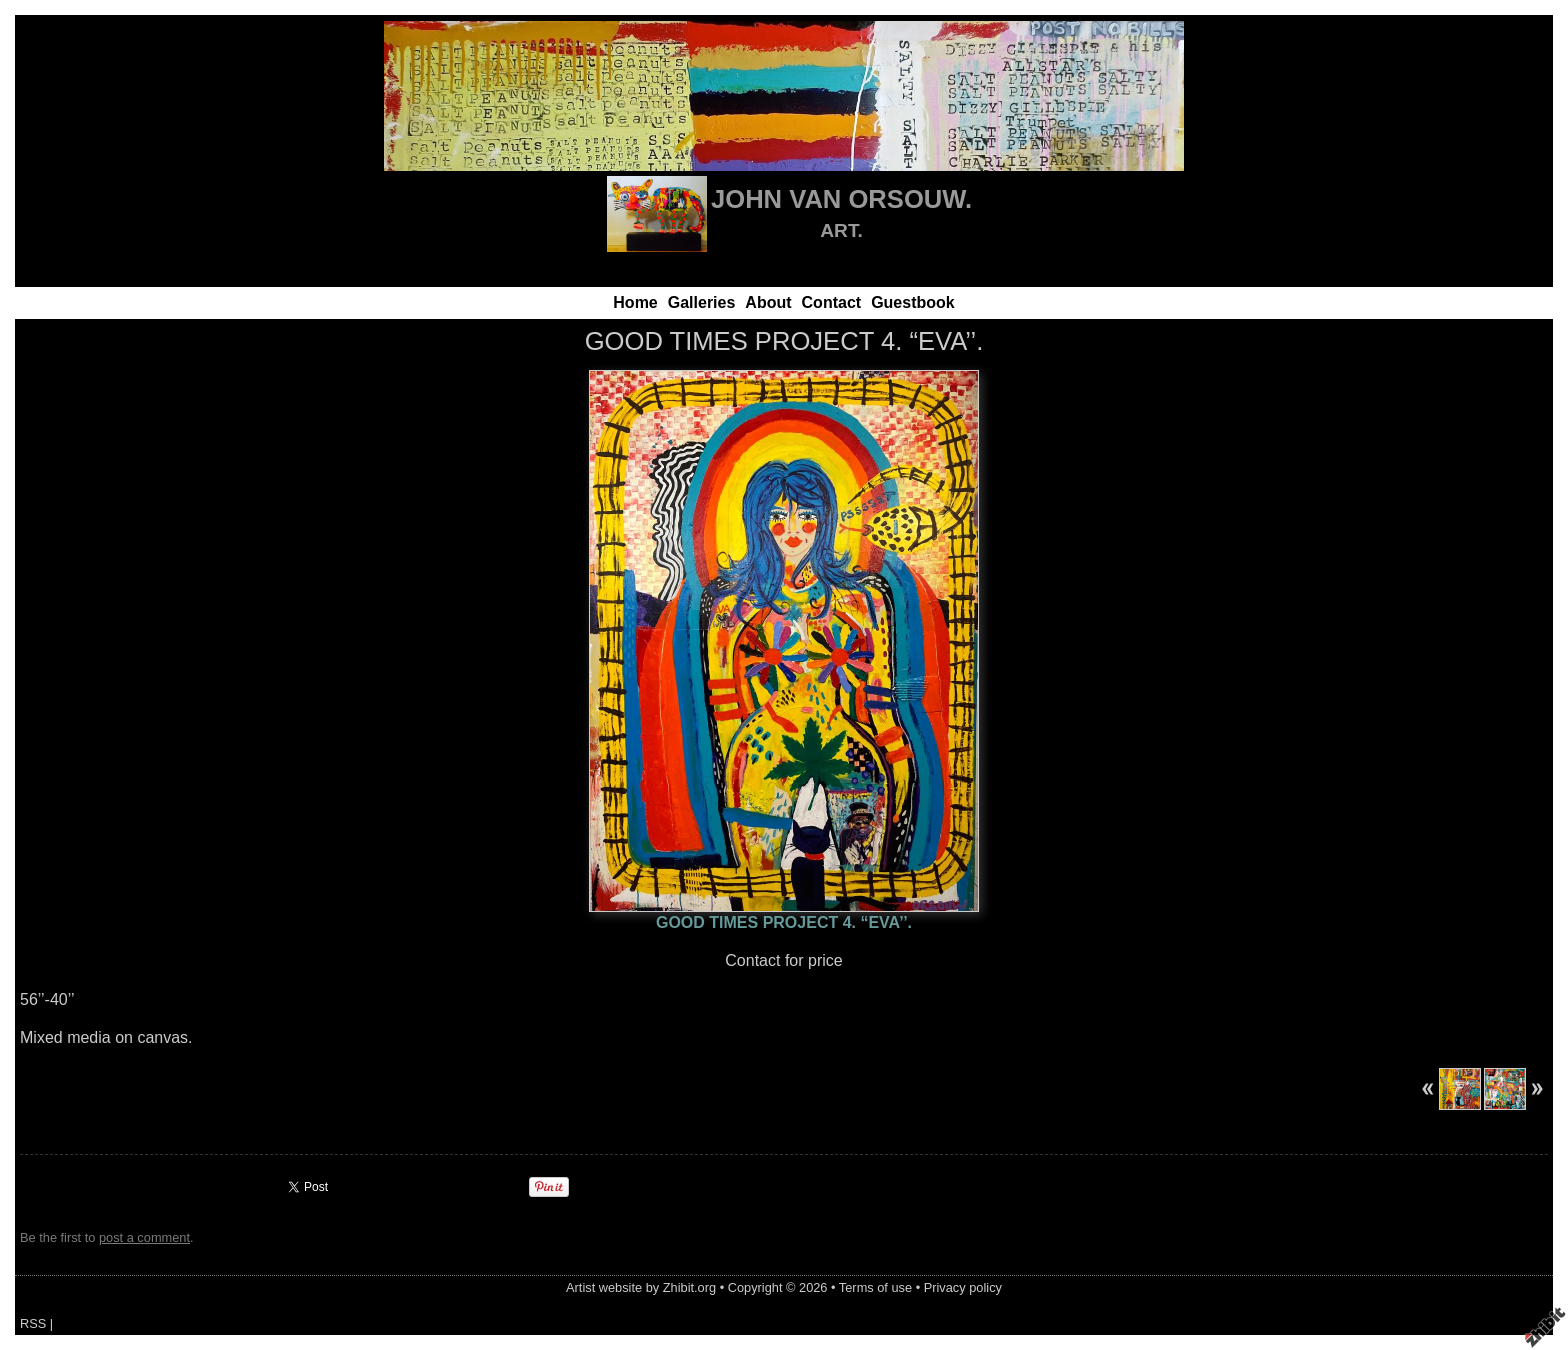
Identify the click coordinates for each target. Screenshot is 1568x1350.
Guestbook (913, 302)
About (768, 302)
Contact (832, 302)
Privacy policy (963, 1287)
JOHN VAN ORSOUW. (841, 199)
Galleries (702, 302)
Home (635, 302)
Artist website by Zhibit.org (641, 1287)
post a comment (144, 1237)
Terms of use (875, 1287)
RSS (33, 1323)
